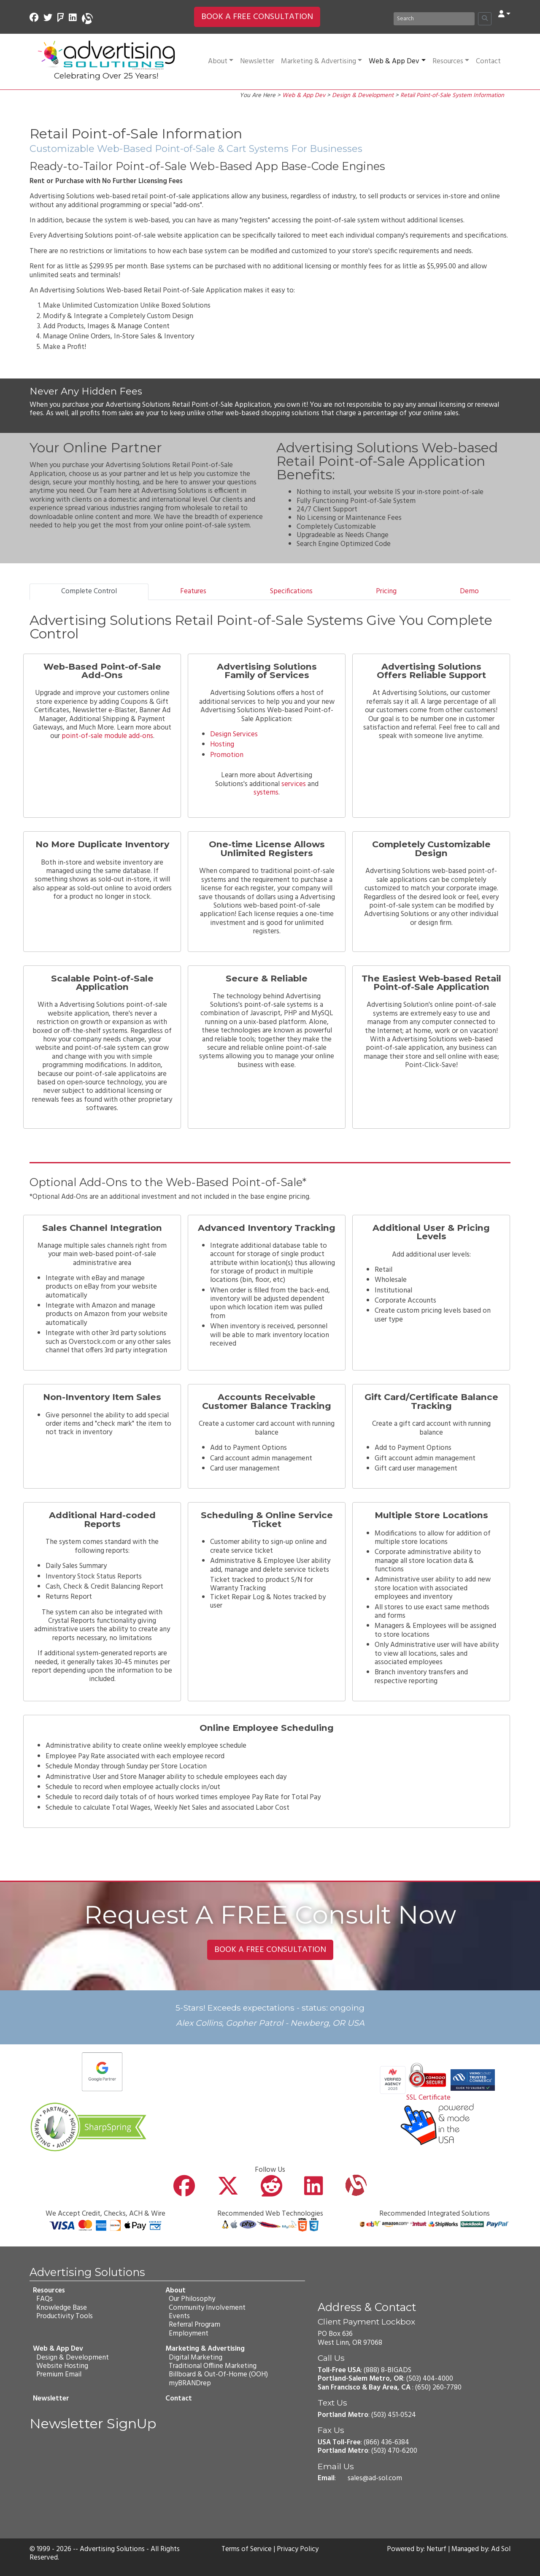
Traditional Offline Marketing (212, 2366)
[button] (504, 14)
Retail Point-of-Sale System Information (452, 95)
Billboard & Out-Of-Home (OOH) (217, 2375)
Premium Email (58, 2375)
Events (178, 2316)
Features (193, 591)
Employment (188, 2333)
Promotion (226, 755)
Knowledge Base (61, 2308)
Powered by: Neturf (416, 2549)
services (293, 784)
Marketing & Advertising (321, 61)
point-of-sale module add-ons (107, 736)
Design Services (234, 734)
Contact (488, 61)
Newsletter (257, 61)
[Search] (434, 18)
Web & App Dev (397, 61)
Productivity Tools (64, 2316)
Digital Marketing (195, 2357)
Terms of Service (246, 2549)
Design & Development (363, 95)
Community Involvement (206, 2308)
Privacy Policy (298, 2549)
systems (266, 792)
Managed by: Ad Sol (480, 2549)
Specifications (291, 591)
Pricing (386, 591)
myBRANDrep (189, 2383)
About (220, 61)
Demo (469, 591)
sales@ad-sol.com (375, 2478)
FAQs (44, 2299)
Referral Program (194, 2325)
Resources (450, 61)
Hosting (222, 744)
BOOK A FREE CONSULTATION (257, 17)
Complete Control (89, 591)
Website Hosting (62, 2366)
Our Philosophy (191, 2299)
